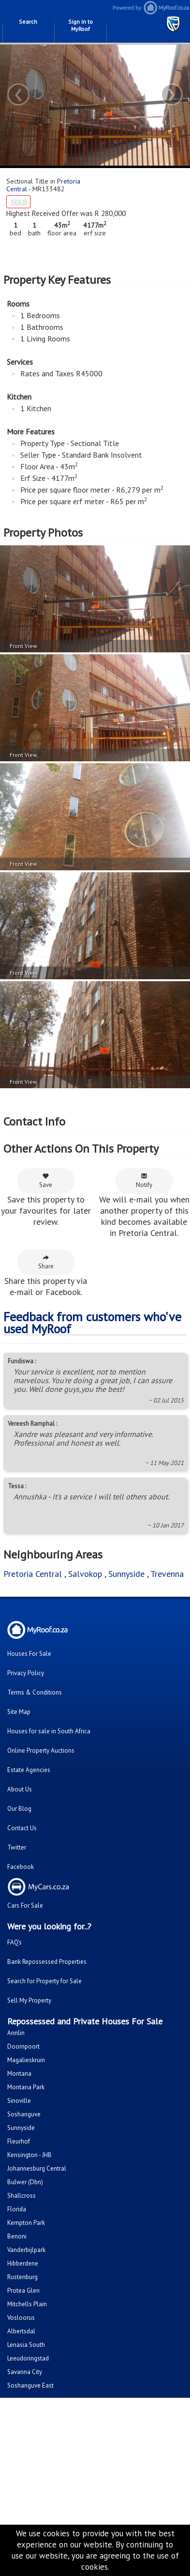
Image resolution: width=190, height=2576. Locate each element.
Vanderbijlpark (26, 2250)
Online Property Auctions (40, 1750)
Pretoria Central (32, 1573)
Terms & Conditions (34, 1692)
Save (45, 1180)
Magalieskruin (26, 2060)
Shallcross (21, 2195)
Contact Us (22, 1828)
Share (46, 1262)
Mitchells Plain (27, 2304)
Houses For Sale (29, 1654)
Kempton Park (26, 2223)
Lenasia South (26, 2345)
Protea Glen (23, 2290)
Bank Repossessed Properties (47, 1962)
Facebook (20, 1867)
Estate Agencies (28, 1770)
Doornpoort (23, 2046)
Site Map (18, 1712)
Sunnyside (126, 1573)
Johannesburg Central (36, 2168)
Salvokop (85, 1573)
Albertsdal (21, 2331)
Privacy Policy (25, 1673)
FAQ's (14, 1942)
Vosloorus (21, 2318)
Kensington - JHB (29, 2155)
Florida (16, 2209)
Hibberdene (22, 2263)
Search (28, 21)
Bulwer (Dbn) (25, 2182)
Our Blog (19, 1809)
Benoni (17, 2236)
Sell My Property (29, 2000)
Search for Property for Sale (44, 1981)
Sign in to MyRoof (80, 25)
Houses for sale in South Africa (48, 1731)
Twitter (16, 1847)
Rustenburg (22, 2277)
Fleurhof (18, 2141)
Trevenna (167, 1573)
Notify (144, 1180)
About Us (19, 1789)
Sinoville (19, 2101)
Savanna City (24, 2372)
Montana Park (25, 2087)
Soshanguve (24, 2114)
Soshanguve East (30, 2385)
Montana (19, 2073)
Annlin (16, 2033)
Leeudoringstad (28, 2358)
